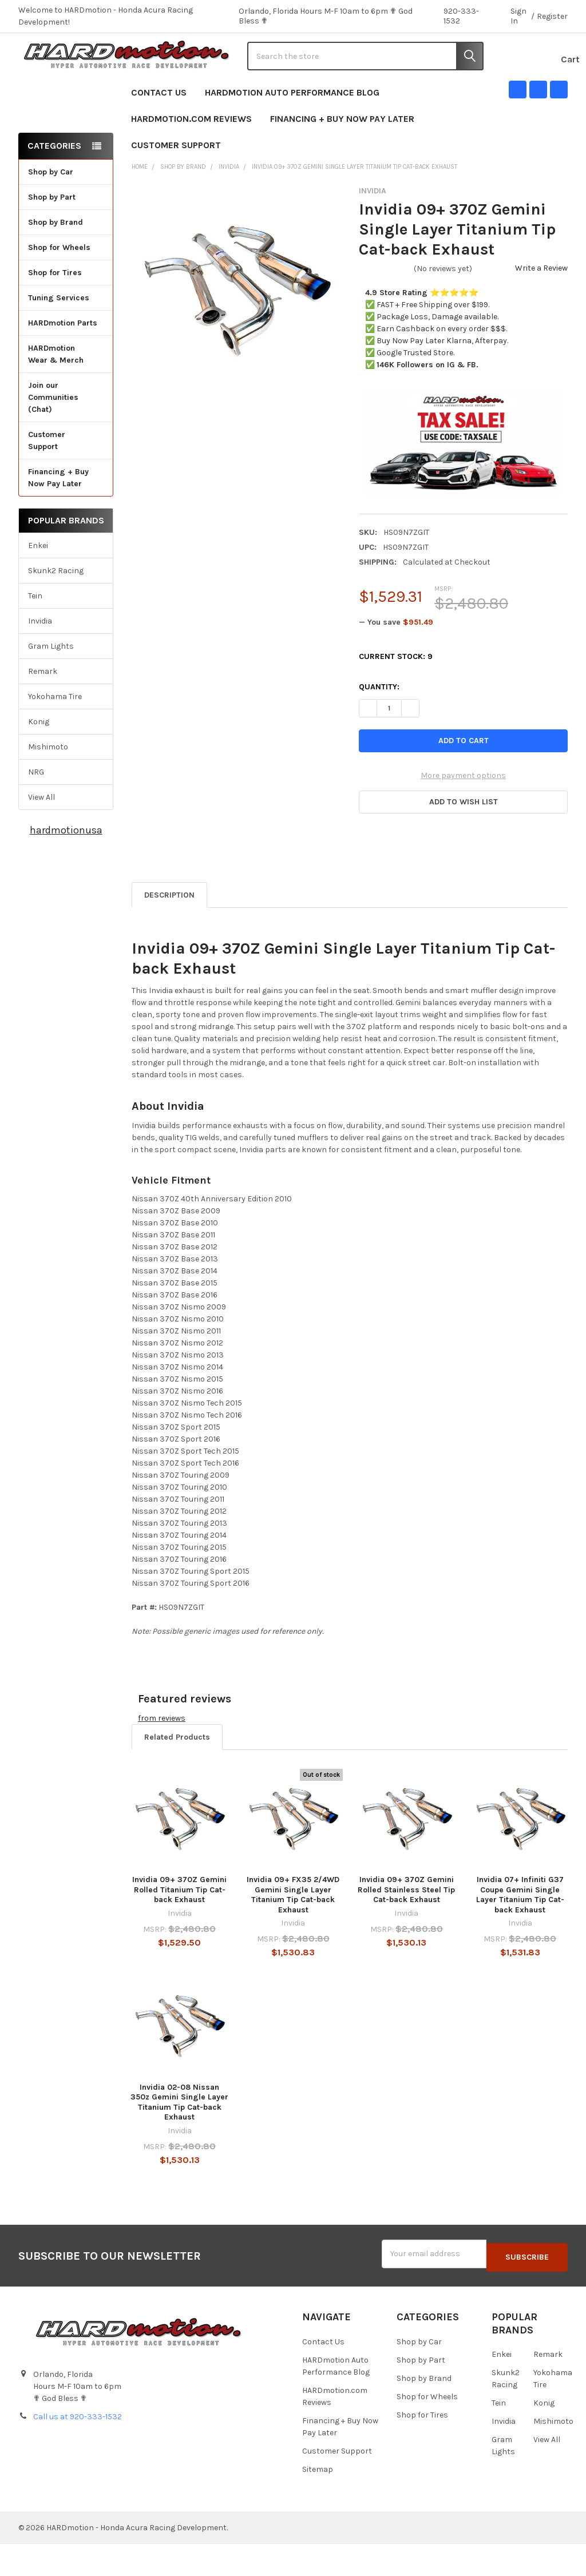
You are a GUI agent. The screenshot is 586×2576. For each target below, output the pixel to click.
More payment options (463, 812)
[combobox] (365, 74)
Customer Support (181, 181)
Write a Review (541, 304)
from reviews (161, 1754)
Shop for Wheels (66, 283)
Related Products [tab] (177, 1773)
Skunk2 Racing (56, 607)
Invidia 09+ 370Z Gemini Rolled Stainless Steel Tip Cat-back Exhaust (406, 1926)
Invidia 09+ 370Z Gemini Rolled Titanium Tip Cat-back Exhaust (179, 1926)
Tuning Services (58, 334)
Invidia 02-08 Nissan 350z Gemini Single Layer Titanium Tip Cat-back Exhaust (179, 2138)
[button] (463, 838)
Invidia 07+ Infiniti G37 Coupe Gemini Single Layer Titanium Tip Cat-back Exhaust (520, 1931)
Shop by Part (66, 233)
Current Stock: (396, 693)
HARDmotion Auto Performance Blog (292, 128)
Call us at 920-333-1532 (77, 2449)
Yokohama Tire (55, 732)
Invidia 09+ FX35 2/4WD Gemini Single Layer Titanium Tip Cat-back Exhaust (293, 1931)
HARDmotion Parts (62, 359)
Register (552, 16)
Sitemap (317, 2501)
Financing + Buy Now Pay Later (342, 154)
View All (41, 833)
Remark (42, 707)
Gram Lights (51, 682)
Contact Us (159, 128)
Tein (35, 632)
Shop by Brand (66, 258)
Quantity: (379, 723)
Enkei (38, 581)
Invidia (40, 657)
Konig (38, 758)
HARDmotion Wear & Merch (66, 390)
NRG (36, 808)
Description (169, 931)
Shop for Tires (66, 308)
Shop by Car (66, 208)
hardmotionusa (66, 866)
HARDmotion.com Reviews (191, 154)
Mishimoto (48, 783)
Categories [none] (54, 181)
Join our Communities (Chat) (53, 433)
